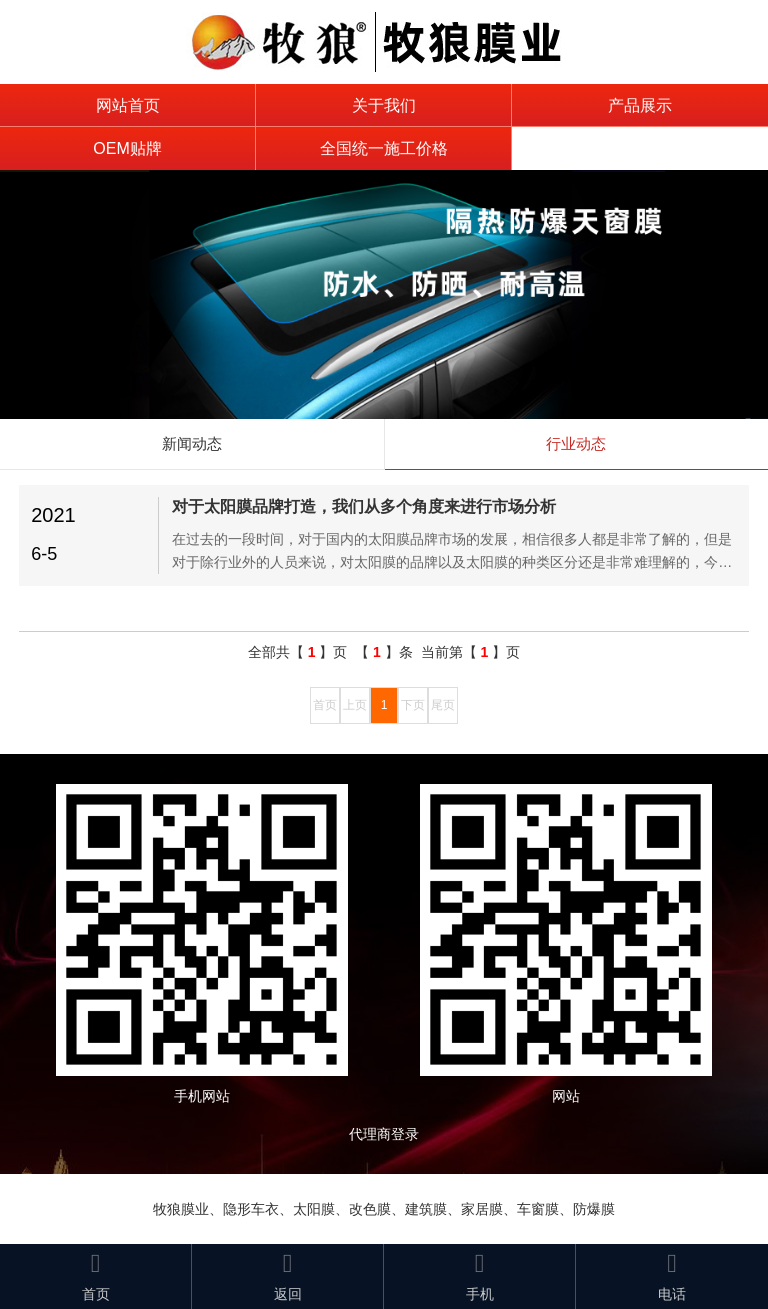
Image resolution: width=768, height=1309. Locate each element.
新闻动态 (192, 443)
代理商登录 (391, 1134)
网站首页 (128, 105)
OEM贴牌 (127, 148)
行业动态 (576, 443)
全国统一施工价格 (384, 148)
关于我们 (384, 105)
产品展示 (640, 105)
